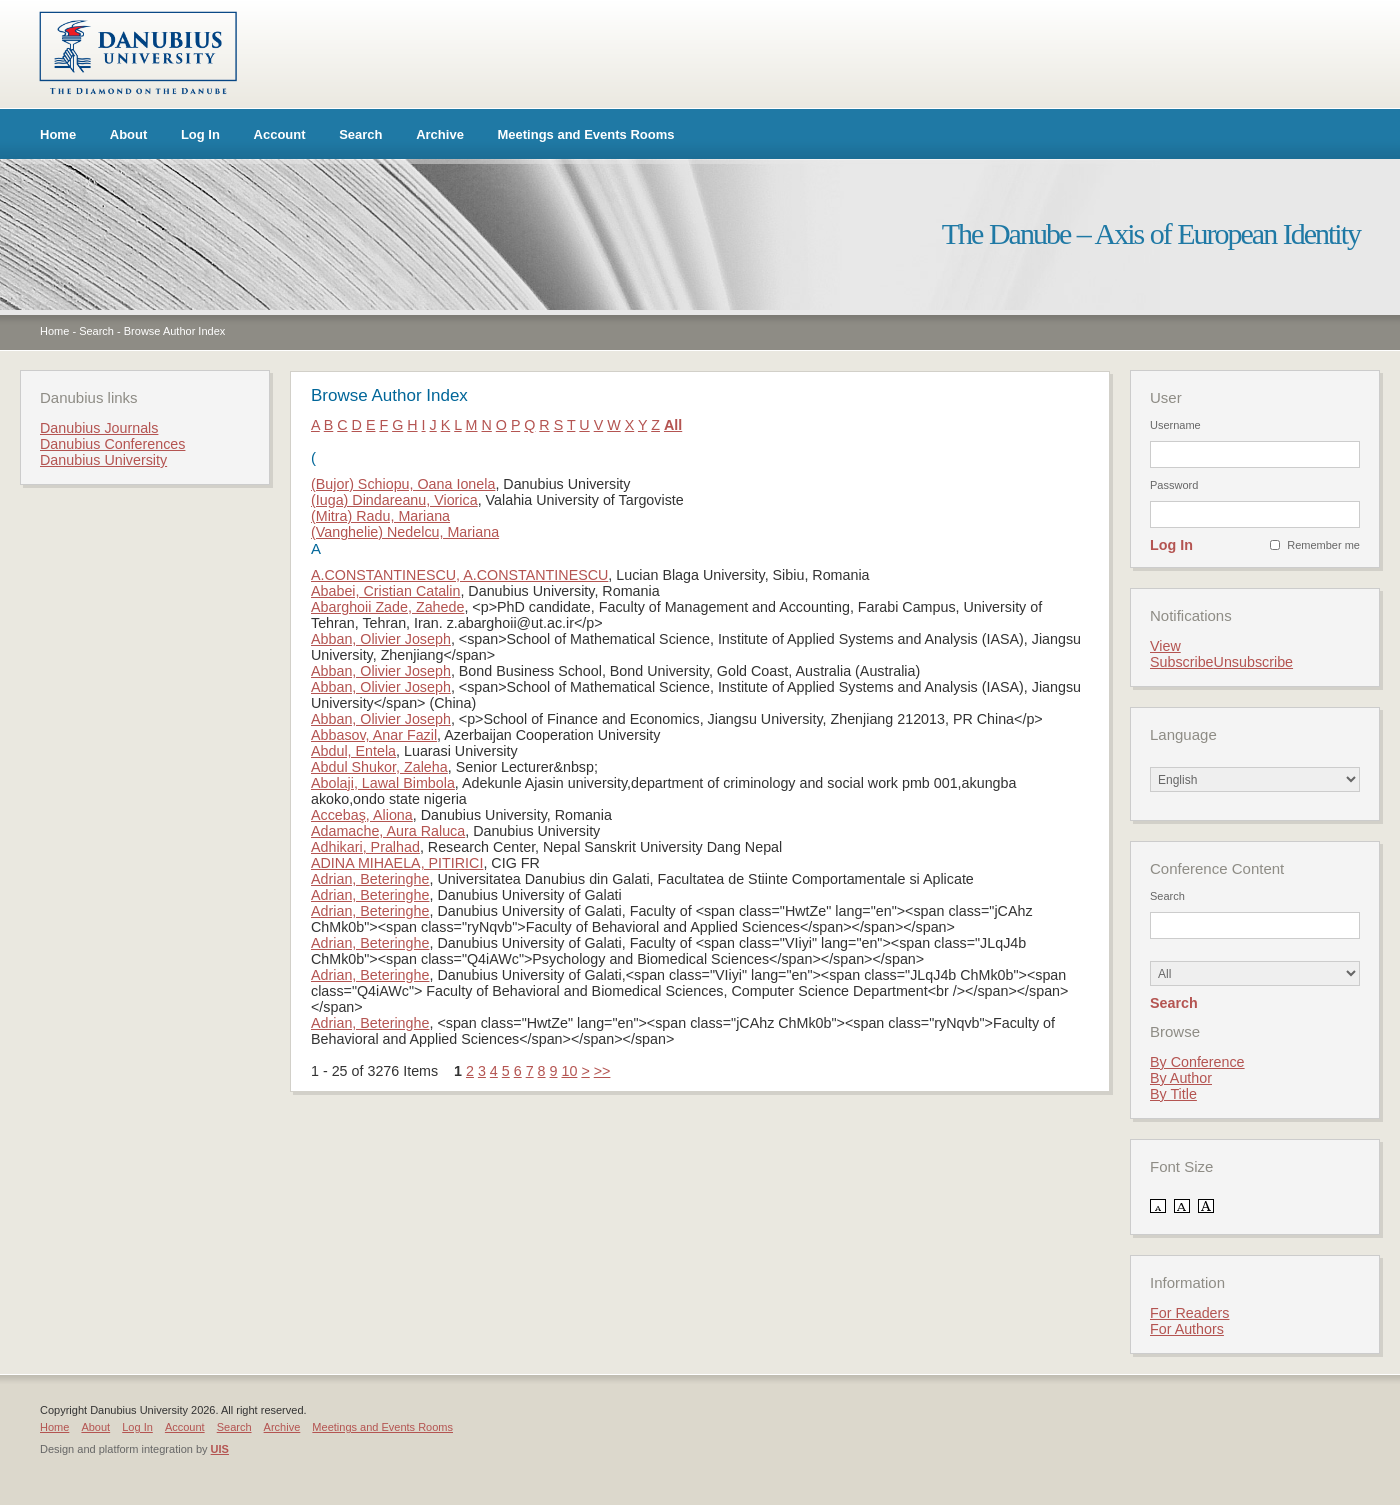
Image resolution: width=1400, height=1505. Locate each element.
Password (1174, 485)
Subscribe (1182, 662)
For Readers (1189, 1313)
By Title (1173, 1094)
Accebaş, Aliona (362, 815)
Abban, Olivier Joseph (381, 639)
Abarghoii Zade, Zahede (387, 607)
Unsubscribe (1253, 662)
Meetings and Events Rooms (586, 134)
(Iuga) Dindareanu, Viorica (394, 500)
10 (569, 1071)
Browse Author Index (175, 331)
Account (280, 134)
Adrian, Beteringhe (370, 879)
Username (1175, 425)
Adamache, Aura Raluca (388, 831)
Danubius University (103, 460)
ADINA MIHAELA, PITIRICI (397, 863)
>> (602, 1071)
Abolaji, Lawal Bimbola (383, 783)
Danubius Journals (99, 428)
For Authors (1187, 1329)
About (129, 134)
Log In (200, 134)
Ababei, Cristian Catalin (385, 591)
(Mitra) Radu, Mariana (380, 516)
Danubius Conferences (112, 444)
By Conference (1197, 1062)
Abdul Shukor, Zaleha (379, 767)
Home (58, 134)
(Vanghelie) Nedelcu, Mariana (405, 532)
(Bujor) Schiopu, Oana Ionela (403, 484)
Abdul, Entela (353, 751)
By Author (1181, 1078)
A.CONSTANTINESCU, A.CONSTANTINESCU (459, 575)
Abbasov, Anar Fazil (374, 735)
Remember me (1323, 545)
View (1165, 646)
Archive (440, 134)
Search (360, 134)
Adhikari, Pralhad (365, 847)
